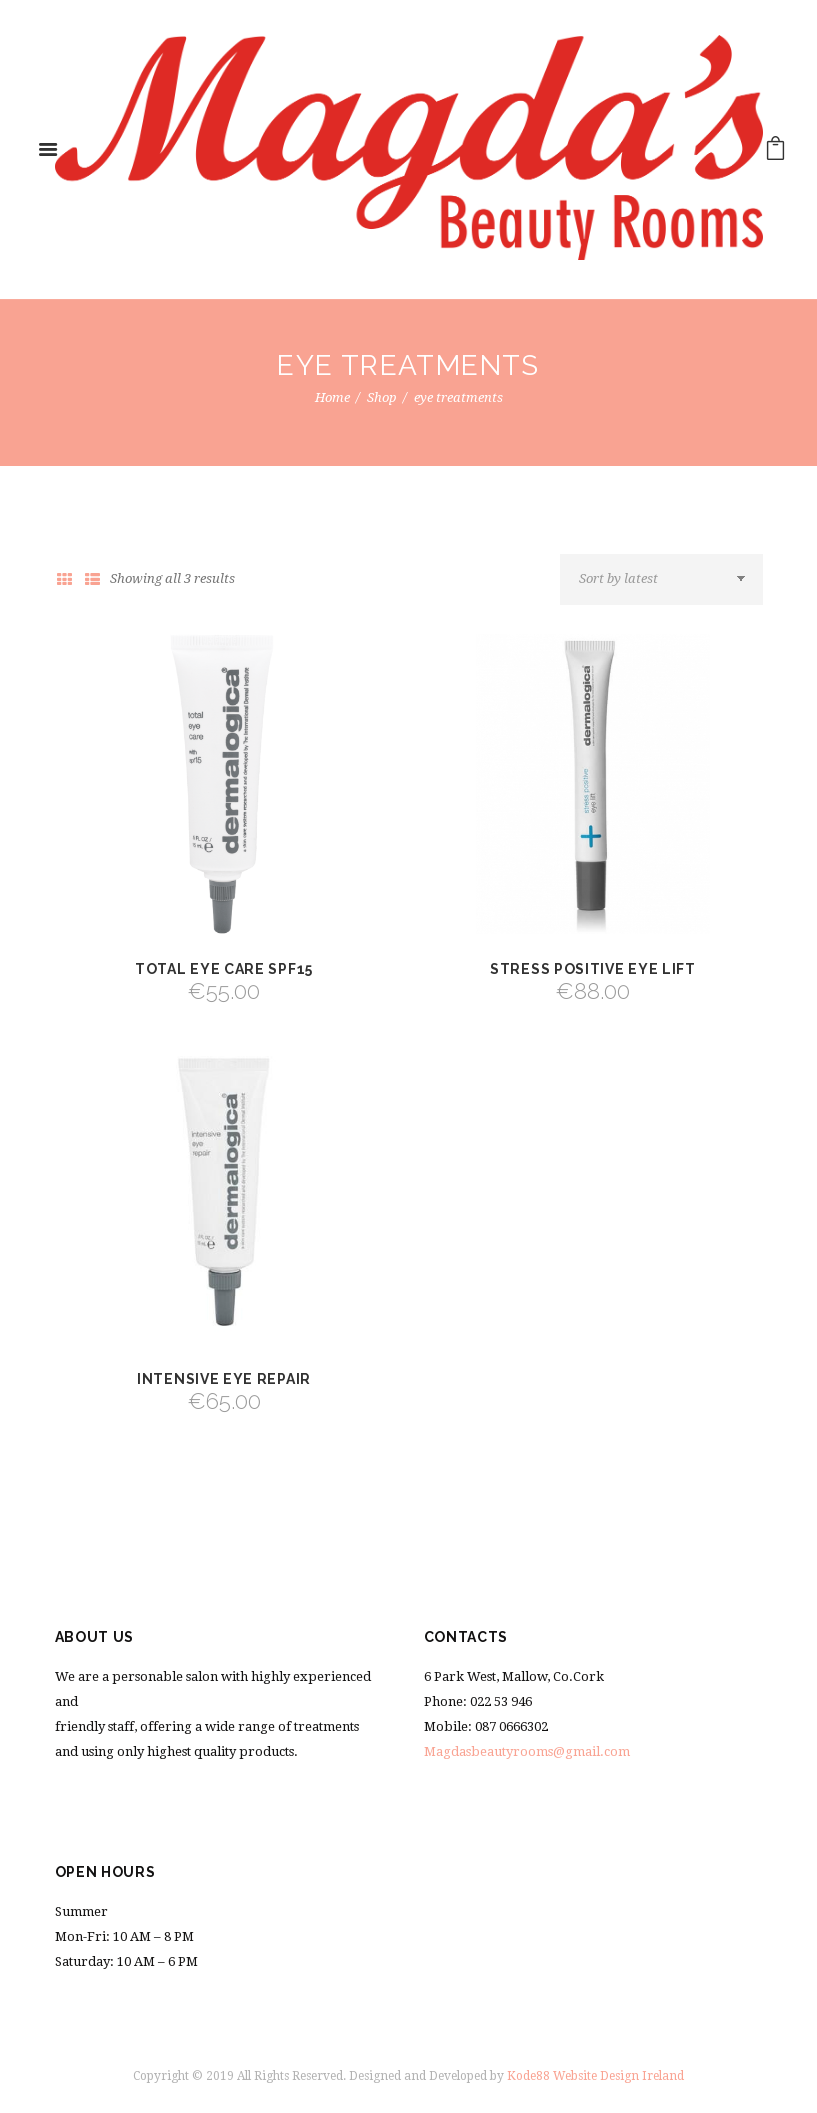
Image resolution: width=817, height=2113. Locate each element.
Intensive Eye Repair (224, 1379)
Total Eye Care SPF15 (224, 969)
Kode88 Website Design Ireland (595, 2076)
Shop (382, 397)
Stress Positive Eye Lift (593, 969)
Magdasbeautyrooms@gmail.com (527, 1751)
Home (332, 397)
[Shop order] (661, 579)
